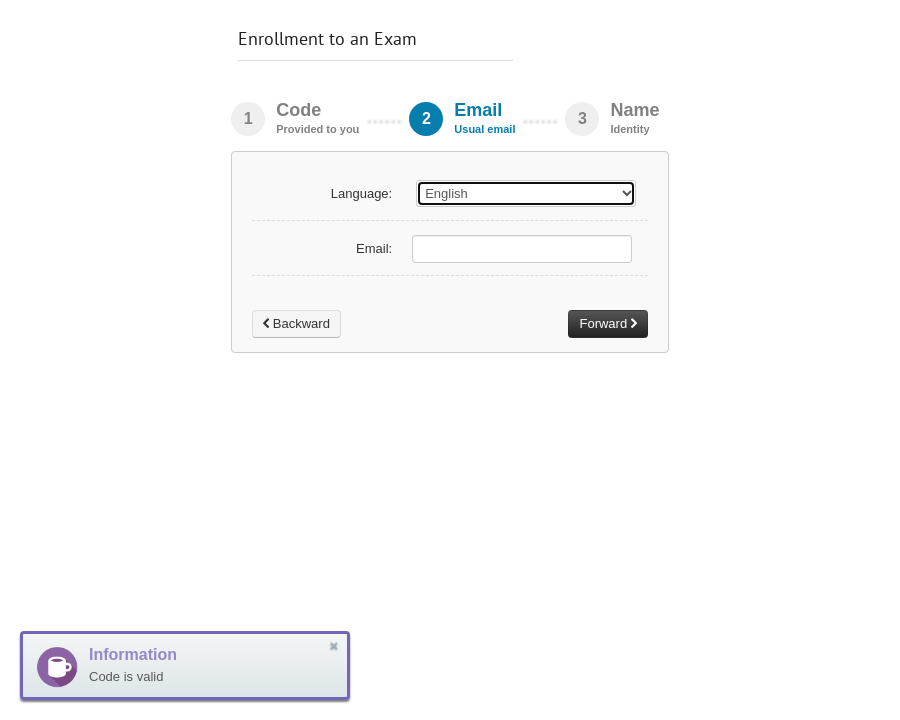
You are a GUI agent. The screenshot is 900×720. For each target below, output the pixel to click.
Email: (374, 248)
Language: (361, 193)
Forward (607, 323)
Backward (296, 323)
